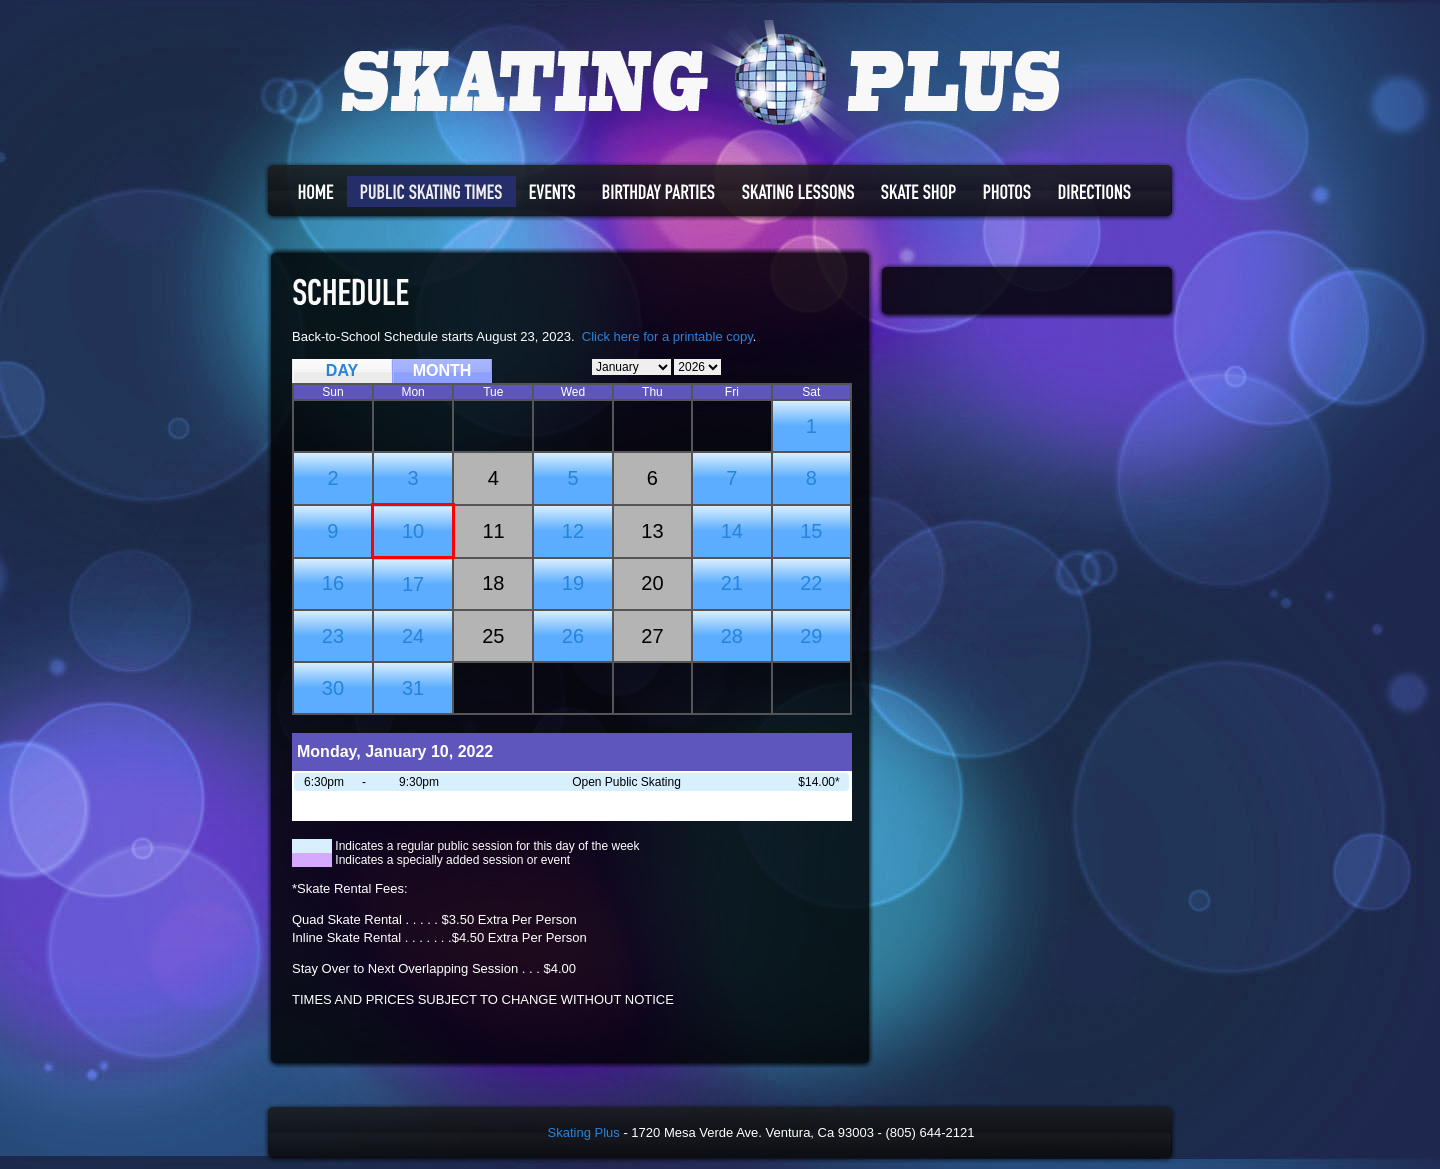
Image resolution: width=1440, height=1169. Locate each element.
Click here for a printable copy (667, 336)
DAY (342, 370)
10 (413, 531)
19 (573, 583)
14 (732, 531)
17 (413, 584)
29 (811, 636)
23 (333, 636)
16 (333, 583)
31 (413, 688)
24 (413, 636)
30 (333, 688)
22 (811, 583)
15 (811, 531)
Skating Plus (584, 1132)
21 (732, 583)
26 (573, 636)
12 (573, 531)
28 (732, 636)
